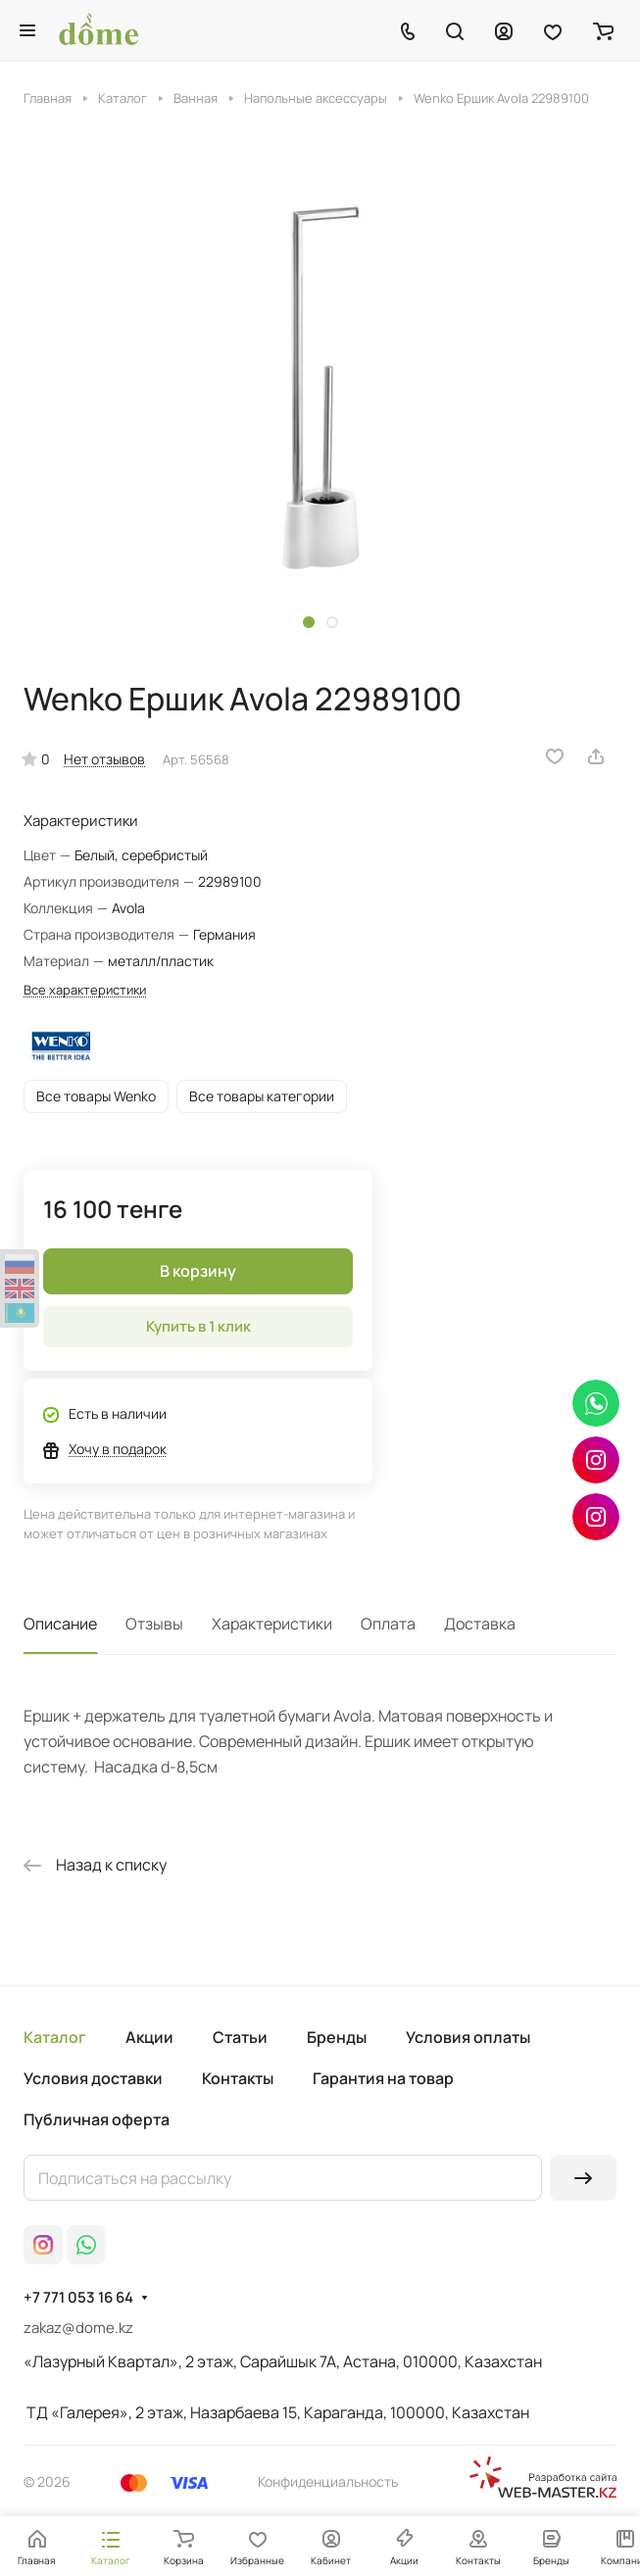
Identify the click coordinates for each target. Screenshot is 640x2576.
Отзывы (154, 1623)
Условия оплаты (468, 2037)
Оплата (388, 1623)
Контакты (237, 2078)
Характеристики (272, 1623)
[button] (309, 622)
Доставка (480, 1623)
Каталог (55, 2037)
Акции (149, 2037)
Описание (60, 1623)
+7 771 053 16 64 (78, 2298)
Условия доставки (93, 2078)
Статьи (240, 2037)
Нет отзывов (104, 759)
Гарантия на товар (383, 2078)
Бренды (337, 2037)
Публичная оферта (97, 2119)
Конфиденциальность (328, 2481)
